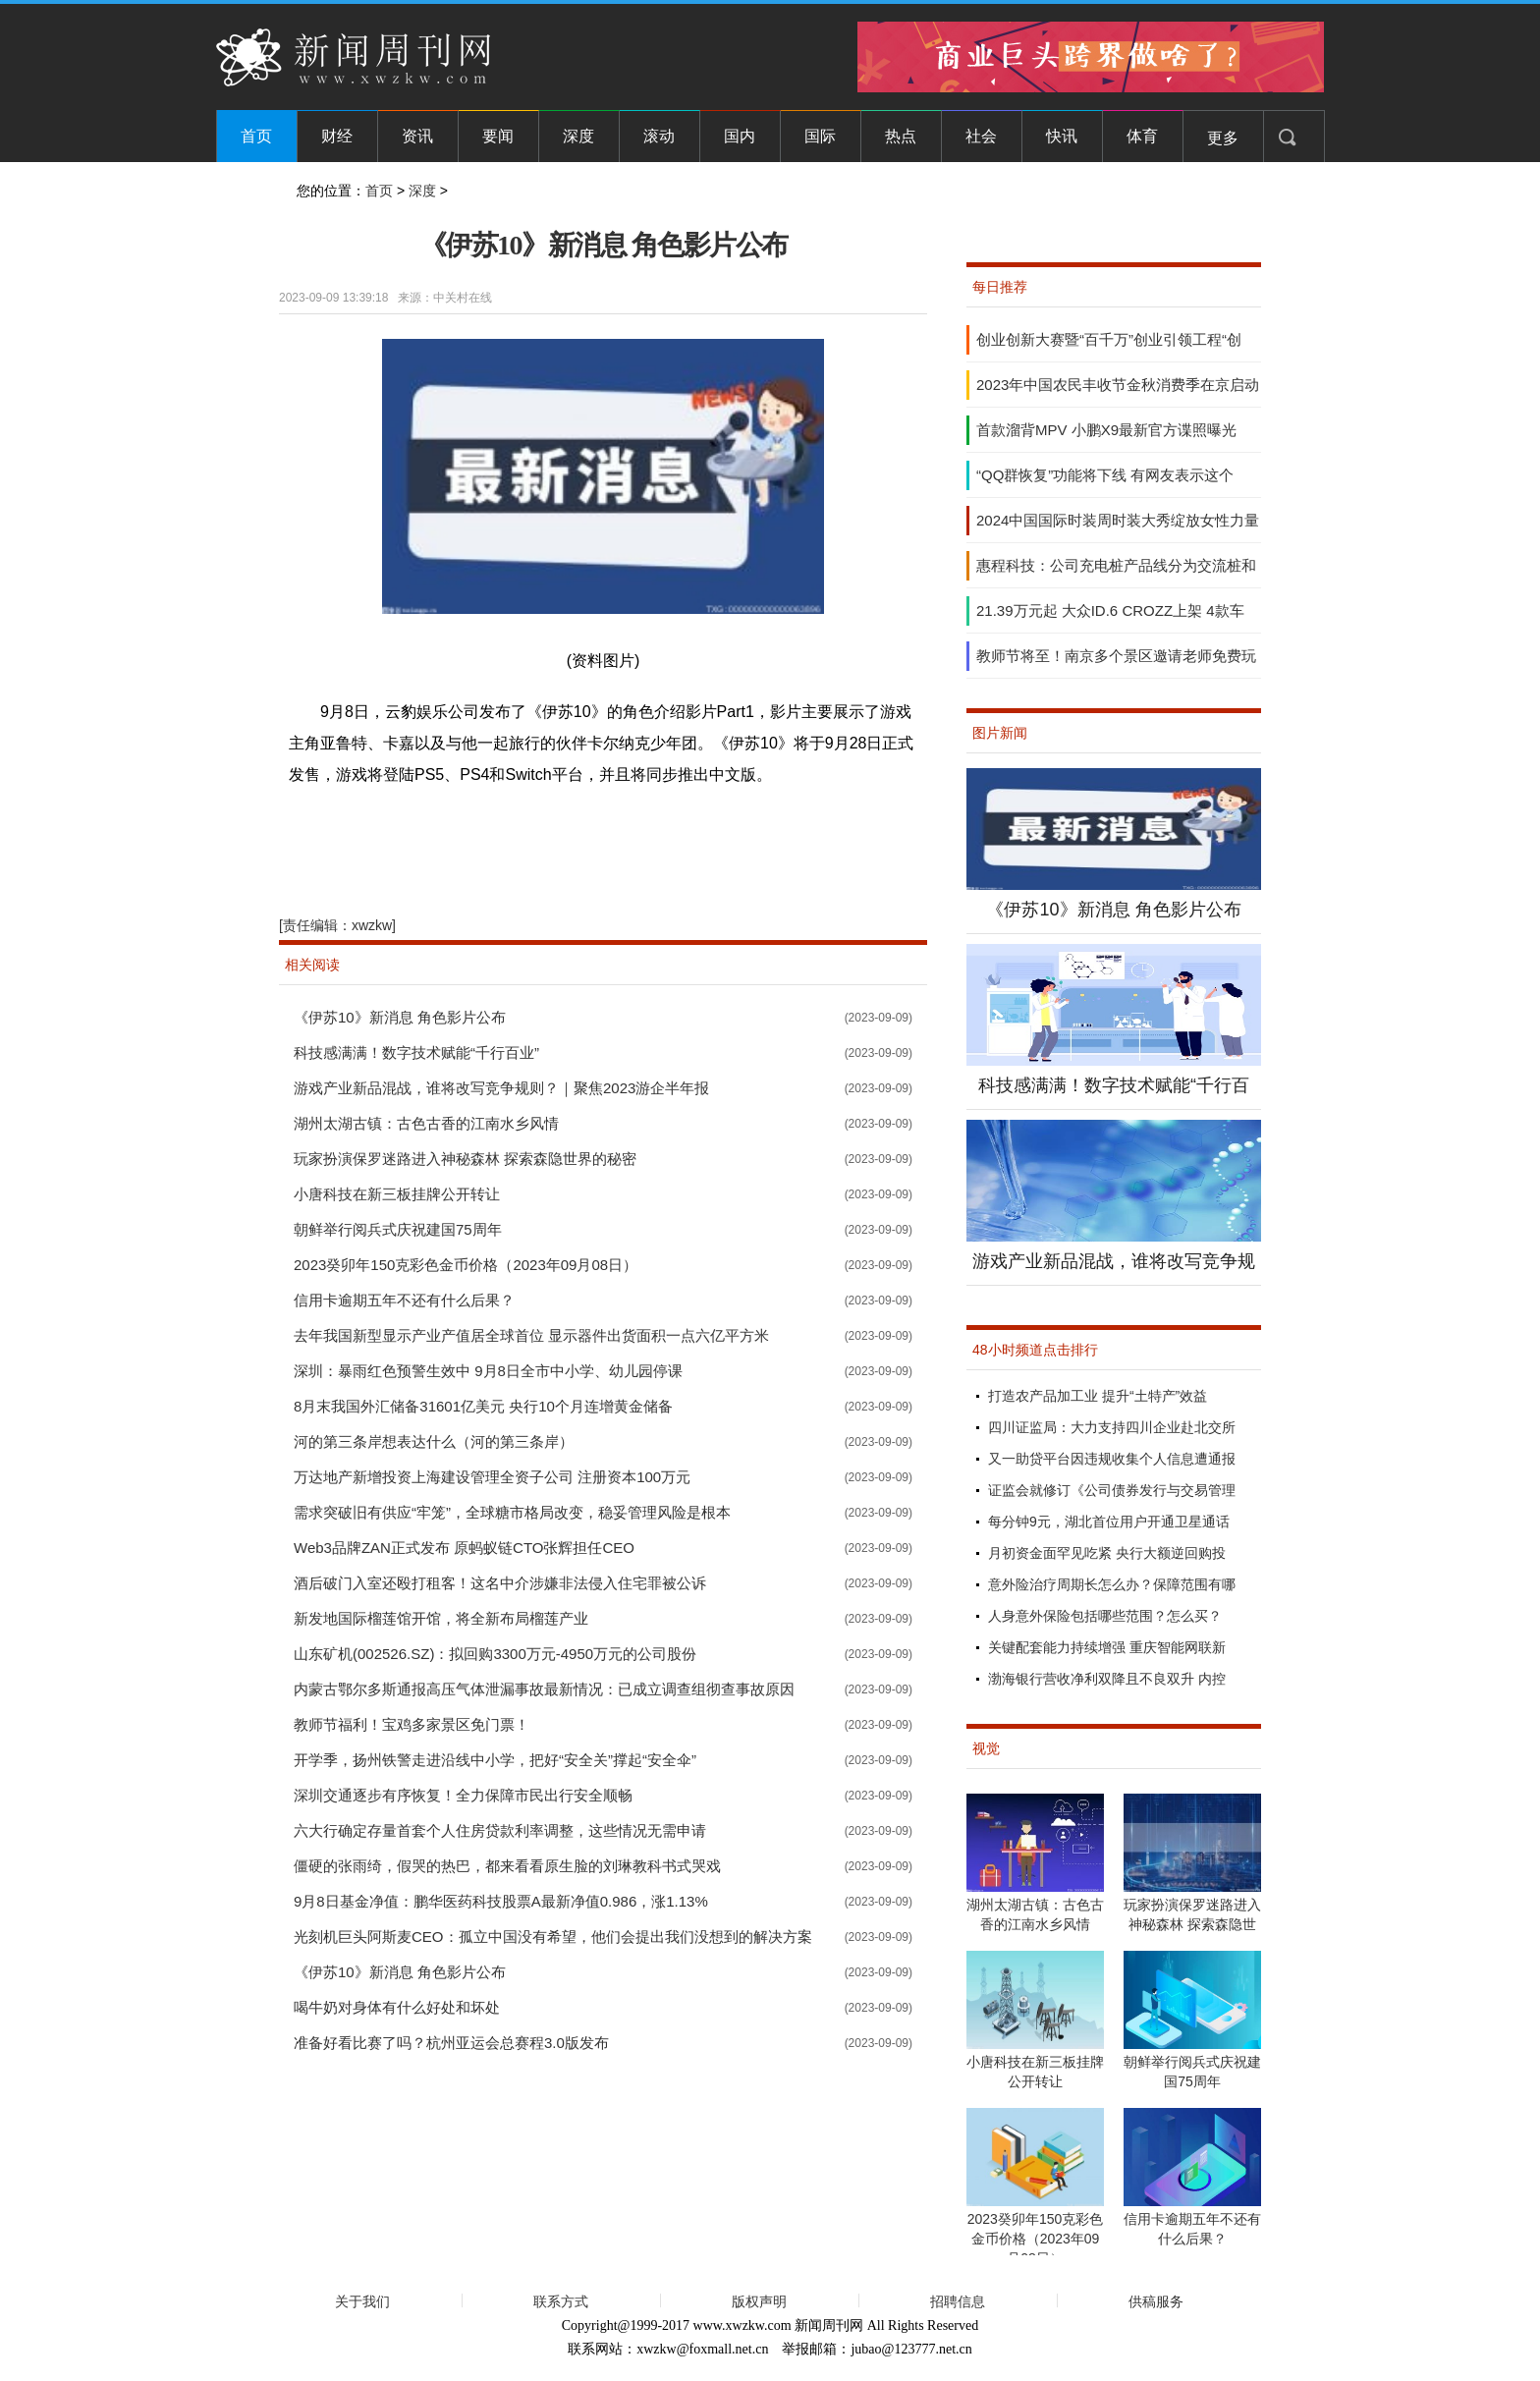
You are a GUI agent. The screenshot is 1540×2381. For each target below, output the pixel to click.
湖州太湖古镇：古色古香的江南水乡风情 (426, 1123)
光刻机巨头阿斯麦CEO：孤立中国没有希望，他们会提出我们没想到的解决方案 (553, 1936)
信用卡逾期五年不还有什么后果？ (404, 1300)
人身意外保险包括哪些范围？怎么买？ (1105, 1616)
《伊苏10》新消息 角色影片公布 (400, 1017)
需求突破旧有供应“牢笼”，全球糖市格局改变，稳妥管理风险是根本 (512, 1512)
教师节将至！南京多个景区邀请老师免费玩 (1116, 655)
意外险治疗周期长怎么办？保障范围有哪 (1112, 1584)
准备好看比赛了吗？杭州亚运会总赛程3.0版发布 (451, 2042)
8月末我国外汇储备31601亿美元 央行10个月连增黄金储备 (483, 1406)
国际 (820, 136)
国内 (739, 136)
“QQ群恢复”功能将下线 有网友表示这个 (1105, 475)
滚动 (659, 136)
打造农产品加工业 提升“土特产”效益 (1097, 1396)
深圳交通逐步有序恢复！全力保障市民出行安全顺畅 (463, 1795)
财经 (337, 136)
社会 (981, 136)
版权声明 (759, 2301)
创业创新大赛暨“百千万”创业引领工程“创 (1108, 339)
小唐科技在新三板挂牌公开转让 (397, 1194)
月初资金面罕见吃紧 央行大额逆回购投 (1107, 1553)
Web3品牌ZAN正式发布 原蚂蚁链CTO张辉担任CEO (464, 1547)
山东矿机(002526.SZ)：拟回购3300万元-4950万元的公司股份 (495, 1653)
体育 (1142, 136)
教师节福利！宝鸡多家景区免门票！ (411, 1724)
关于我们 (362, 2301)
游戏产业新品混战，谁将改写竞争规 (1113, 1261)
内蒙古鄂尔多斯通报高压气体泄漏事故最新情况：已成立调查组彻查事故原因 (544, 1689)
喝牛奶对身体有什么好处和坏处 (397, 2007)
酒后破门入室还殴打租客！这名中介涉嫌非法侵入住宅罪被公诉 (500, 1583)
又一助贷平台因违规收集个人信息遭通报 (1112, 1459)
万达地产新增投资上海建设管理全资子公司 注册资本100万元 (492, 1476)
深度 (578, 136)
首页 (256, 136)
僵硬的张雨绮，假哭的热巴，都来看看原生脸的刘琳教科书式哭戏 (507, 1865)
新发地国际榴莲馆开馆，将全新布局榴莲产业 (441, 1618)
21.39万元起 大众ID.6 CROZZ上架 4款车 (1110, 610)
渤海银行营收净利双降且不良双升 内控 (1107, 1679)
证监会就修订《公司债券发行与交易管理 (1112, 1490)
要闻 (498, 136)
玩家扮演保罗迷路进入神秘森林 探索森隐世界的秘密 (465, 1158)
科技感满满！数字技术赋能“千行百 (1113, 1085)
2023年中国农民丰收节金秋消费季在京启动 (1117, 384)
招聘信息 (957, 2301)
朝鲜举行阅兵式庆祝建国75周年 (398, 1229)
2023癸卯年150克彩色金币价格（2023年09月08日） (465, 1264)
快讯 (1061, 136)
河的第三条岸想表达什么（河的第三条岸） (434, 1441)
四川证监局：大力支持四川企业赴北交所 (1112, 1427)
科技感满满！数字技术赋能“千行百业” (416, 1052)
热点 (900, 136)
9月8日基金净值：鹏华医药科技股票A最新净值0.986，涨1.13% (501, 1901)
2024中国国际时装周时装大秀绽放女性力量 (1117, 520)
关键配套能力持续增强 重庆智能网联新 (1107, 1647)
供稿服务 (1155, 2301)
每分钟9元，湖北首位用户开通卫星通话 (1109, 1521)
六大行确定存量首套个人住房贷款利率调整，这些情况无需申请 (500, 1830)
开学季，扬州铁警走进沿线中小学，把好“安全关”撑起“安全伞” (495, 1759)
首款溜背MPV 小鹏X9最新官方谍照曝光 (1106, 429)
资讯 (417, 136)
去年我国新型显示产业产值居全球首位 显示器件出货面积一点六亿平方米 (531, 1335)
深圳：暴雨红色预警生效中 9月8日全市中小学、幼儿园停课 (488, 1370)
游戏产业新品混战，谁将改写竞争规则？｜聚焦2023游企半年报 (501, 1088)
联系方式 (560, 2301)
